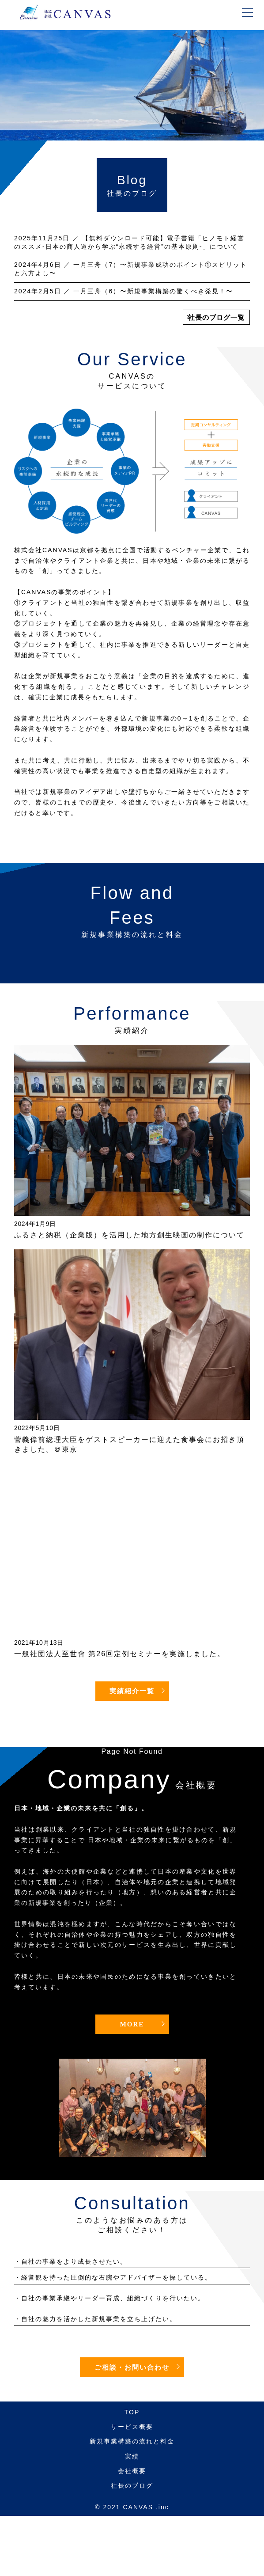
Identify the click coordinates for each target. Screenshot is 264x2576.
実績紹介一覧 (132, 1691)
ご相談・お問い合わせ (132, 2367)
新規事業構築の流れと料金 (132, 2441)
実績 (132, 2456)
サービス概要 (132, 2426)
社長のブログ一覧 (216, 317)
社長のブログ (132, 2485)
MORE (132, 2024)
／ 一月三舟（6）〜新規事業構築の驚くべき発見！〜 (123, 291)
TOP (132, 2412)
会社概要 (132, 2470)
